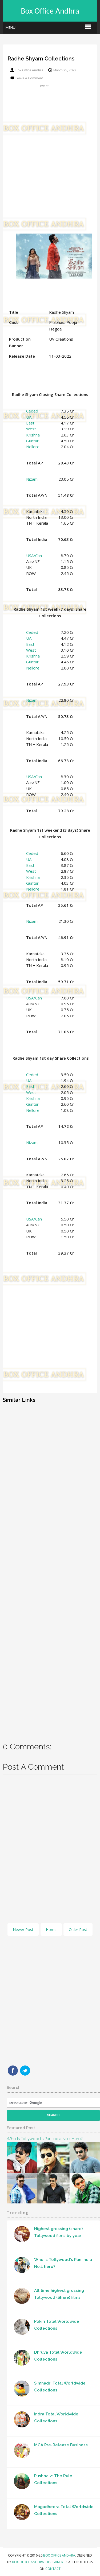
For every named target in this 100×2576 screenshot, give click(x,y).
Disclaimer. (55, 2562)
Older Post (78, 1929)
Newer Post (23, 1929)
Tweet (44, 86)
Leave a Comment (29, 78)
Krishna (33, 435)
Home (51, 1929)
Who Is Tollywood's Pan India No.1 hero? (44, 2138)
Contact (53, 2568)
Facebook (13, 2070)
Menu (10, 28)
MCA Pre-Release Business (61, 2445)
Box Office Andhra (50, 11)
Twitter (25, 2070)
